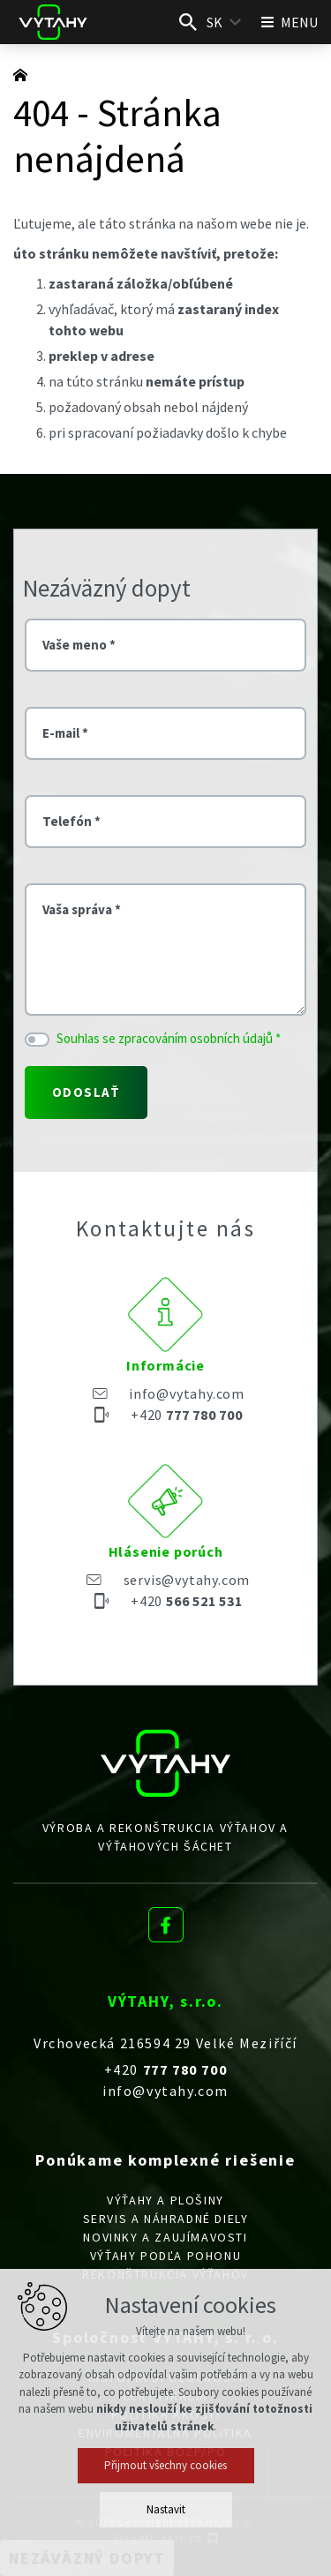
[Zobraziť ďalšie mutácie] (235, 22)
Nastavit (166, 2509)
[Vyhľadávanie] (188, 22)
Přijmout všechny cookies (165, 2465)
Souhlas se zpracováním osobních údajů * (168, 1038)
